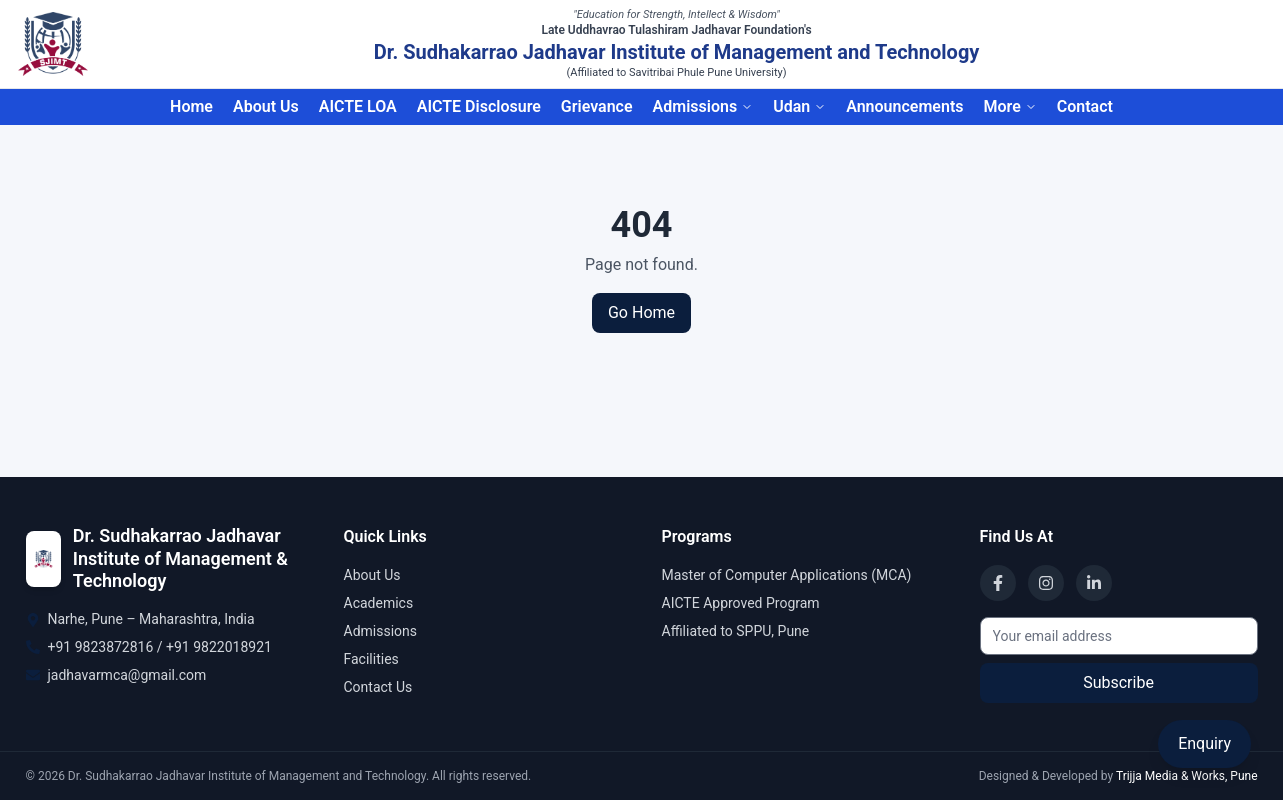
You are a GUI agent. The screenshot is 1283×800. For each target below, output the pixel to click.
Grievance (597, 106)
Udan (799, 106)
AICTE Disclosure (479, 106)
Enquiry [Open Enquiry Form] (1204, 743)
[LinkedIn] (1094, 583)
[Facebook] (998, 583)
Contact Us (378, 687)
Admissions (703, 106)
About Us (266, 106)
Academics (379, 603)
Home (191, 106)
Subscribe (1118, 682)
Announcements (904, 106)
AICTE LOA (358, 106)
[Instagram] (1046, 583)
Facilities (371, 659)
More (1009, 106)
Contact (1085, 106)
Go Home (641, 312)
